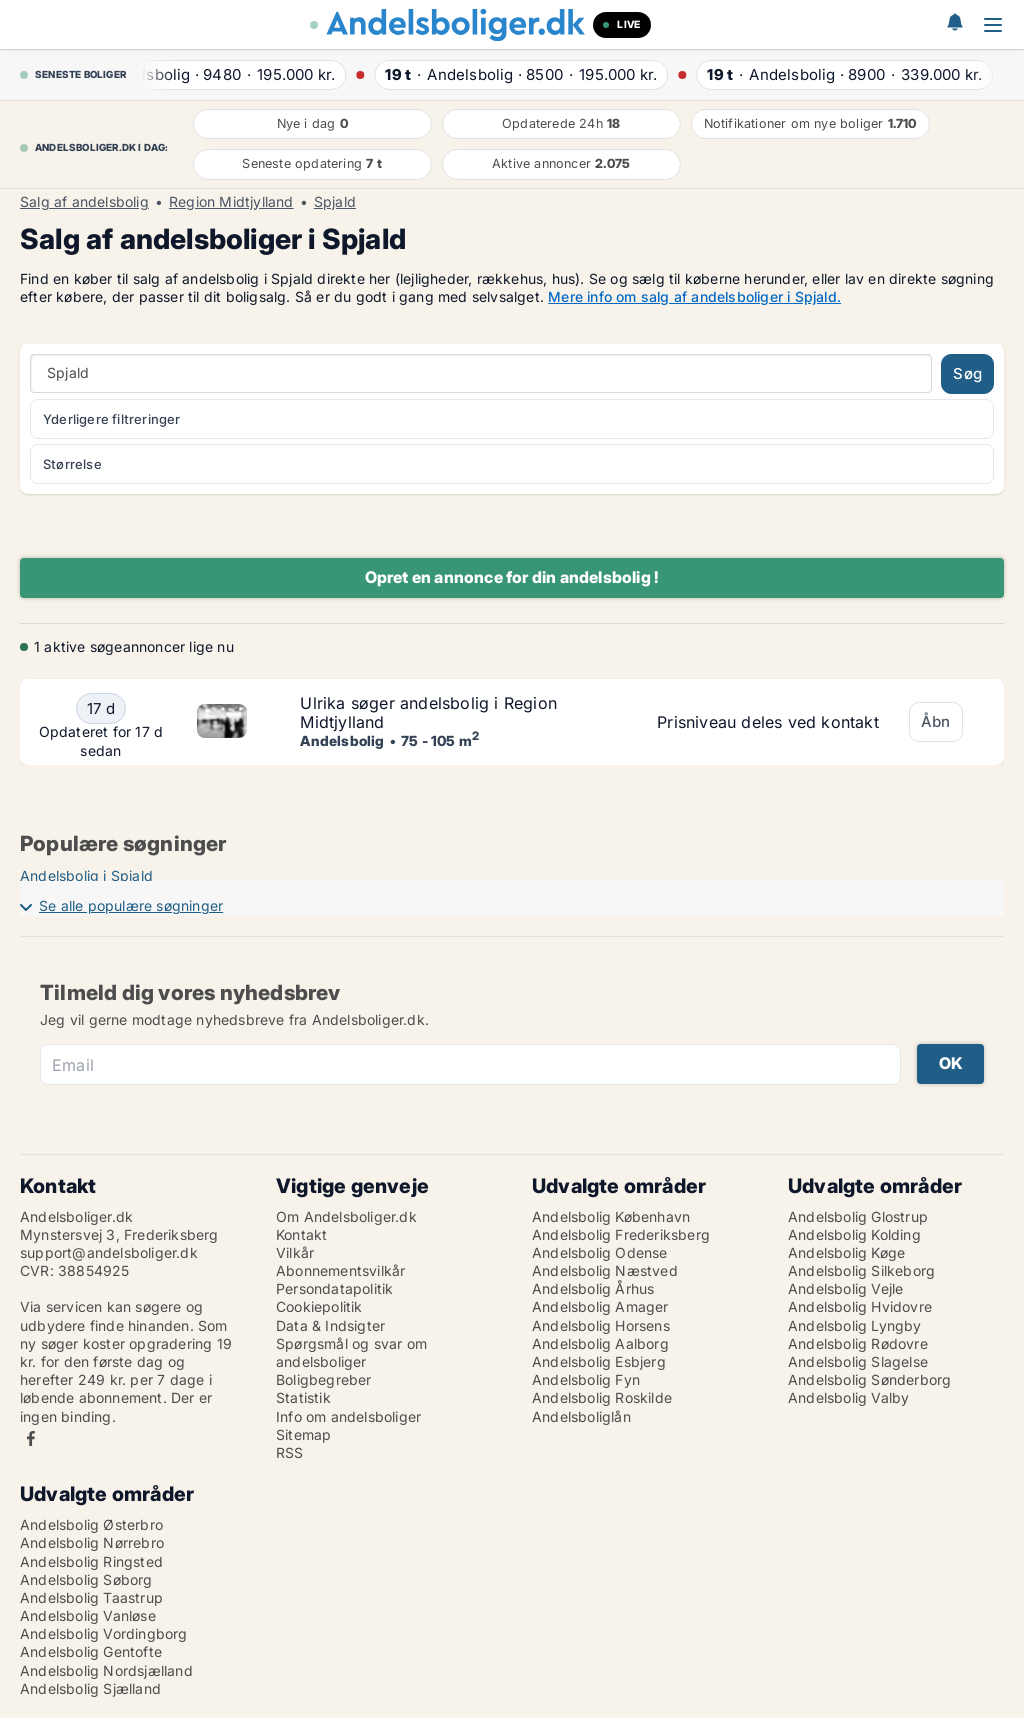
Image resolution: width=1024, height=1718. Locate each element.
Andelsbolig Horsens (601, 1325)
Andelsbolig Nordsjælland (106, 1670)
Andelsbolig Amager (600, 1306)
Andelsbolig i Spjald (86, 875)
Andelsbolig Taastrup (91, 1597)
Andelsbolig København (611, 1216)
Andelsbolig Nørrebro (92, 1542)
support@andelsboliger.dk (109, 1252)
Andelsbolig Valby (848, 1397)
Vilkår (295, 1252)
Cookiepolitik (319, 1306)
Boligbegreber (324, 1379)
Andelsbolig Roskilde (602, 1397)
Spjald (335, 202)
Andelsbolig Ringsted (91, 1561)
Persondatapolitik (334, 1288)
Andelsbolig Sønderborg (869, 1379)
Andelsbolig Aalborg (600, 1343)
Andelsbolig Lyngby (855, 1325)
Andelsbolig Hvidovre (860, 1306)
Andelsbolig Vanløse (88, 1615)
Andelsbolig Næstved (605, 1270)
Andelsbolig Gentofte (91, 1651)
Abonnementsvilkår (340, 1270)
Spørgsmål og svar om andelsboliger (351, 1352)
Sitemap (303, 1434)
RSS (290, 1452)
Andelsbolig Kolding (854, 1234)
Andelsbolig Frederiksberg (621, 1234)
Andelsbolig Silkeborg (861, 1270)
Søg (967, 373)
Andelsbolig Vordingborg (104, 1633)
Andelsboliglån (581, 1416)
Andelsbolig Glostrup (858, 1216)
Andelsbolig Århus (593, 1288)
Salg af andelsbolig (84, 202)
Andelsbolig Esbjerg (599, 1361)
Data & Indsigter (330, 1325)
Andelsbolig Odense (600, 1252)
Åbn (936, 721)
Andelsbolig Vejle (845, 1288)
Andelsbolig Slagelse (858, 1361)
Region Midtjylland (231, 202)
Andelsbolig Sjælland (90, 1688)
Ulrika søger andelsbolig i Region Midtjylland (428, 712)
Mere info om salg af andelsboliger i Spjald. (694, 296)
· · (237, 74)
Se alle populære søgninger (131, 905)
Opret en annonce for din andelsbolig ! (512, 577)
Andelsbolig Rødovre (858, 1343)
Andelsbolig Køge (846, 1252)
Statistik (303, 1397)
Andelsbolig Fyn (586, 1379)
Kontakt (301, 1234)
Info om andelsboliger (348, 1416)
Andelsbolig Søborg (86, 1579)
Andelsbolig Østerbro (91, 1524)
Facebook (31, 1438)
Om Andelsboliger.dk (346, 1216)
